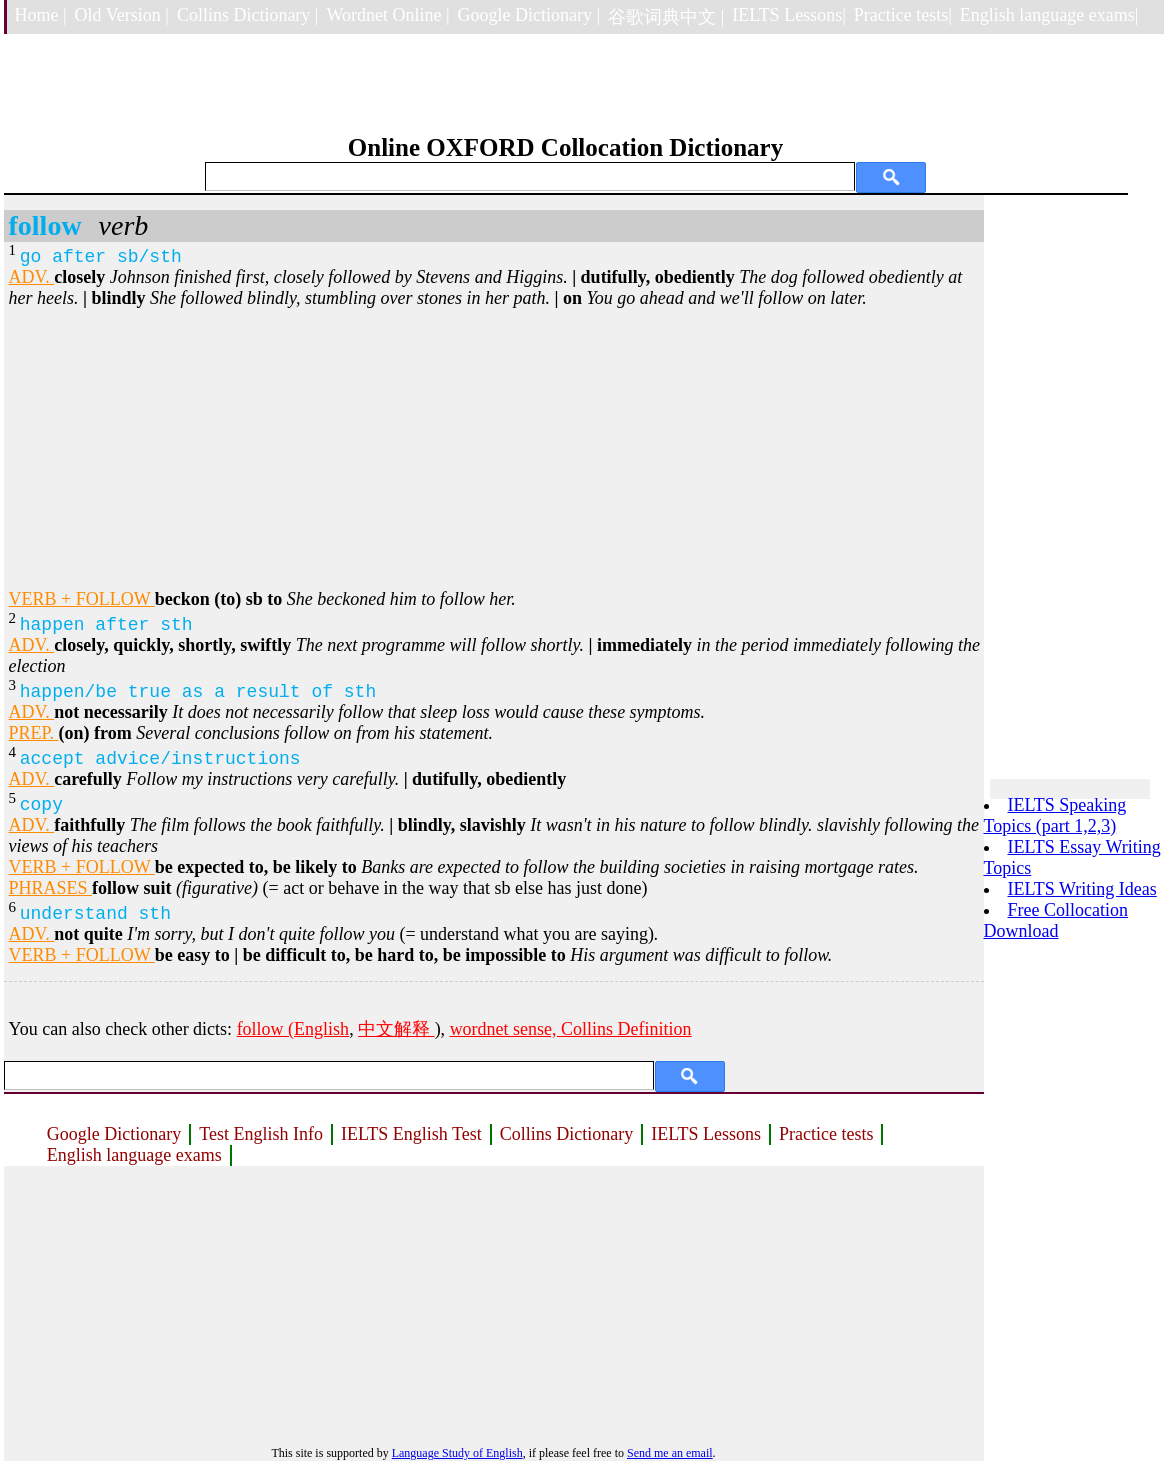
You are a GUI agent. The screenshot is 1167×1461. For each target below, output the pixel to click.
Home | (41, 15)
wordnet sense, (505, 1029)
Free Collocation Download (1056, 920)
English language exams (134, 1155)
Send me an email (670, 1453)
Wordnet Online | (387, 15)
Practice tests (826, 1134)
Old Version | (122, 15)
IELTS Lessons (706, 1134)
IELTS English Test (411, 1134)
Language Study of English (457, 1453)
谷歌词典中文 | (666, 17)
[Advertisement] (494, 449)
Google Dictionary (114, 1134)
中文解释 (396, 1029)
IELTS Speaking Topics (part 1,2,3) (1055, 815)
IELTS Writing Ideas (1082, 889)
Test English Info (261, 1134)
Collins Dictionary (567, 1134)
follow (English (293, 1029)
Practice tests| (903, 15)
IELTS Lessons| (788, 15)
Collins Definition (626, 1029)
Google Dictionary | (529, 15)
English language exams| (1049, 15)
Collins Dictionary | (248, 15)
